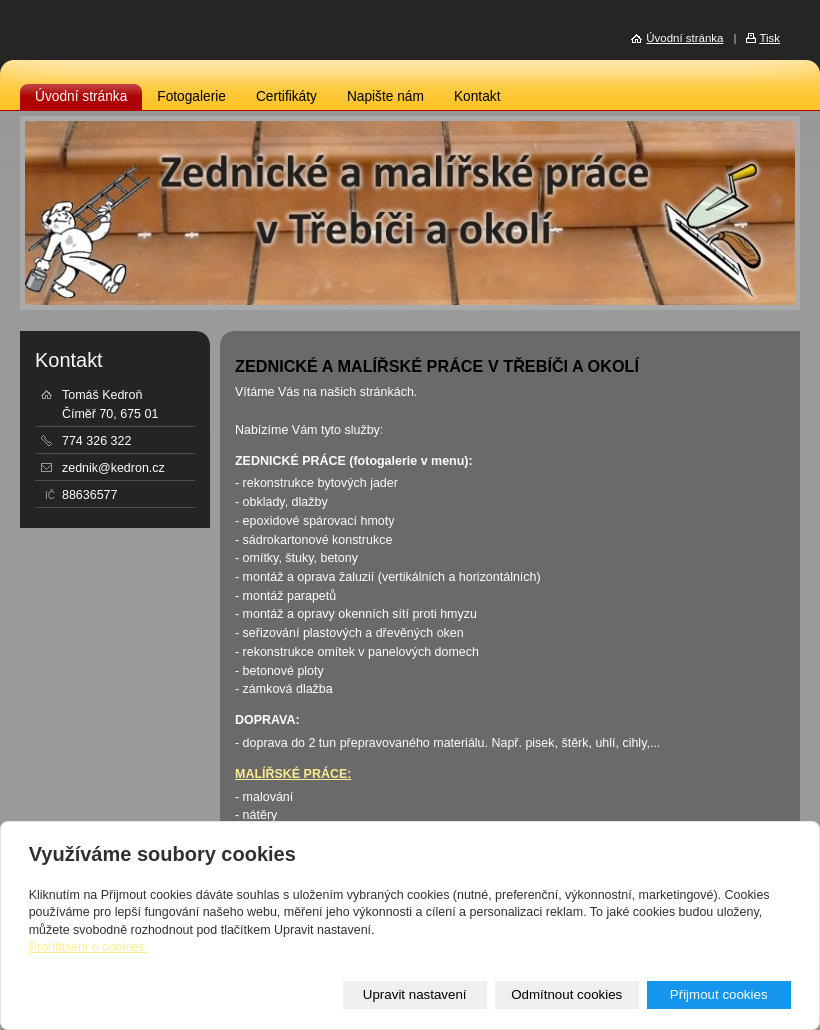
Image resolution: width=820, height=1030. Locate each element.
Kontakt (477, 96)
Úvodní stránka (81, 96)
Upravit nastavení (415, 994)
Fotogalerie (191, 96)
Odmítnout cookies (566, 994)
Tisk (769, 38)
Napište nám (385, 96)
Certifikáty (286, 96)
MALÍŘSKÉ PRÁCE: (293, 774)
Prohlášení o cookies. (88, 947)
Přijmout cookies (719, 994)
